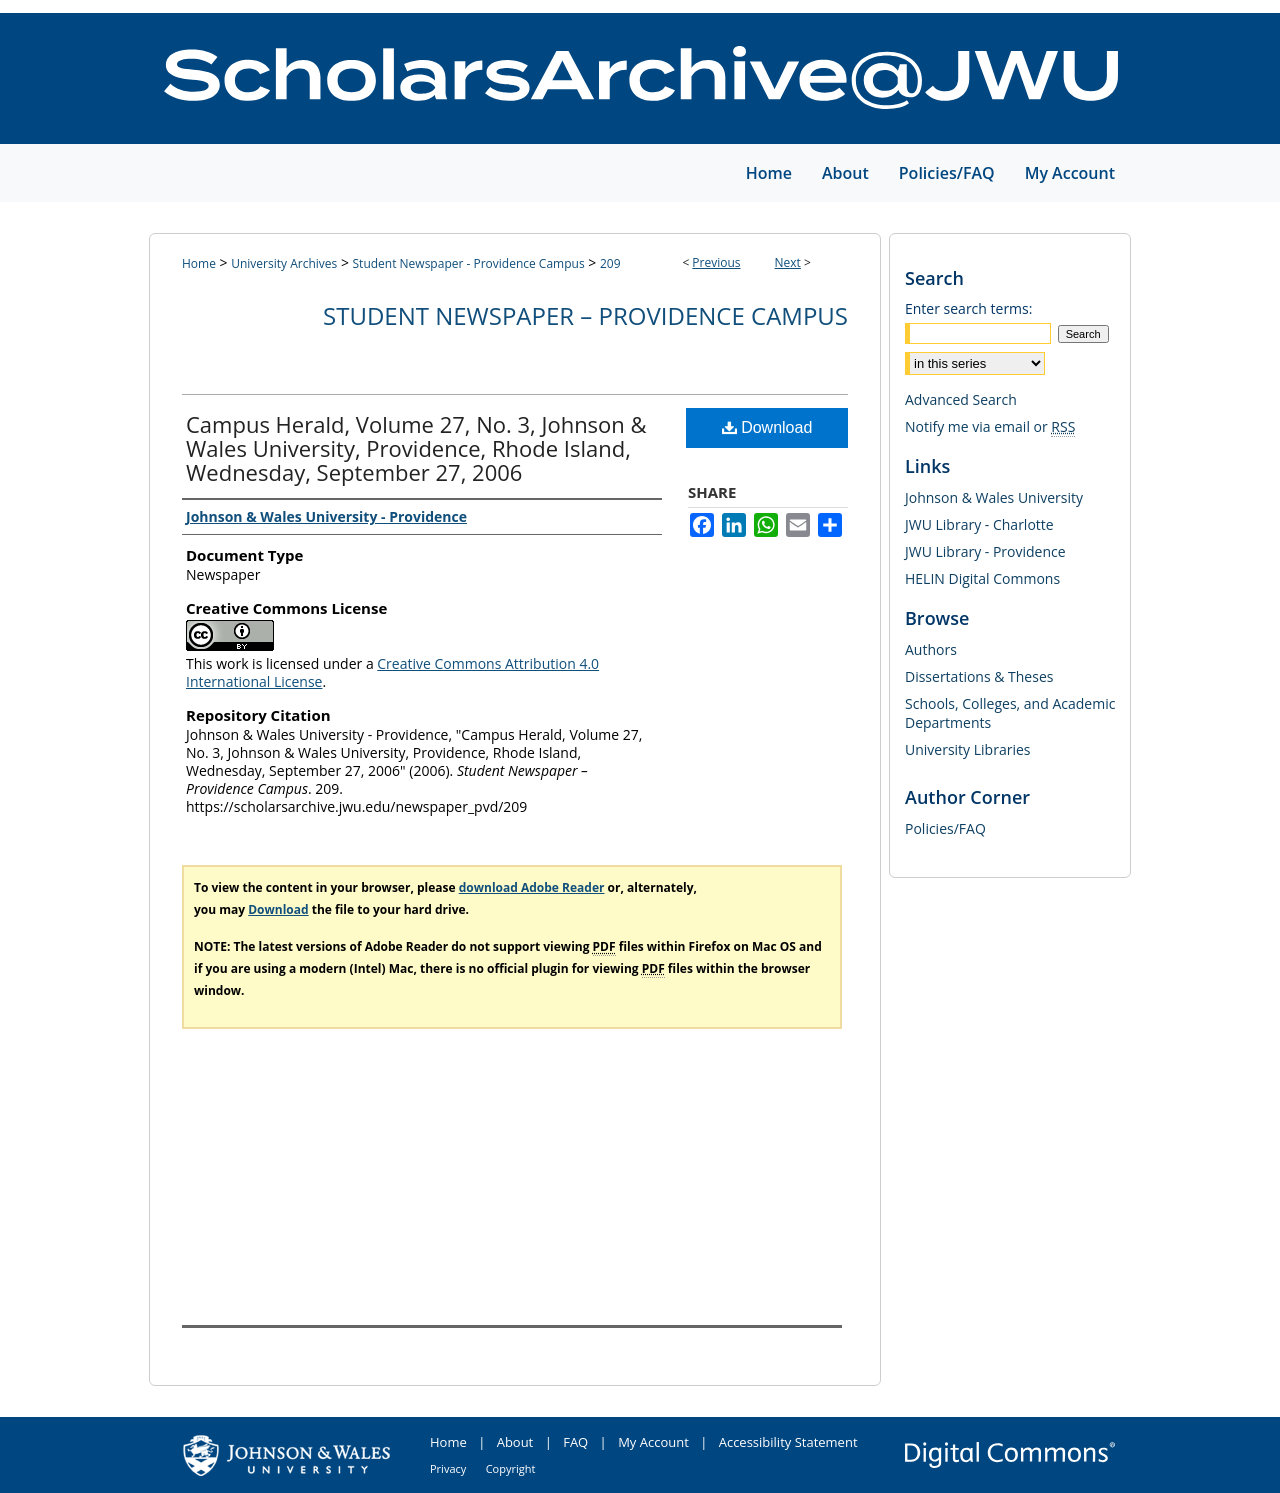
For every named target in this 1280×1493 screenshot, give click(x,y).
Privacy (448, 1468)
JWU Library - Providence (985, 551)
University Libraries (967, 749)
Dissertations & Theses (979, 676)
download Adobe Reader (532, 887)
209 (610, 263)
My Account (653, 1442)
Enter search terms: (968, 308)
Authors (931, 649)
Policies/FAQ (945, 828)
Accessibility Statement (788, 1442)
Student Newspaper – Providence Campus (585, 315)
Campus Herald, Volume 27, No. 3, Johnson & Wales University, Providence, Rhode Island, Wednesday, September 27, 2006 (416, 448)
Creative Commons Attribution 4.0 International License (392, 672)
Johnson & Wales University (994, 497)
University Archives (284, 263)
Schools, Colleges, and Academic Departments (1010, 713)
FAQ (575, 1442)
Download (767, 427)
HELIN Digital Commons (982, 578)
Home (199, 263)
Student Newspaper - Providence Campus (469, 263)
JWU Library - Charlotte (979, 524)
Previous (716, 262)
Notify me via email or (990, 426)
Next (788, 262)
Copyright (511, 1468)
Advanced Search (961, 399)
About (515, 1442)
